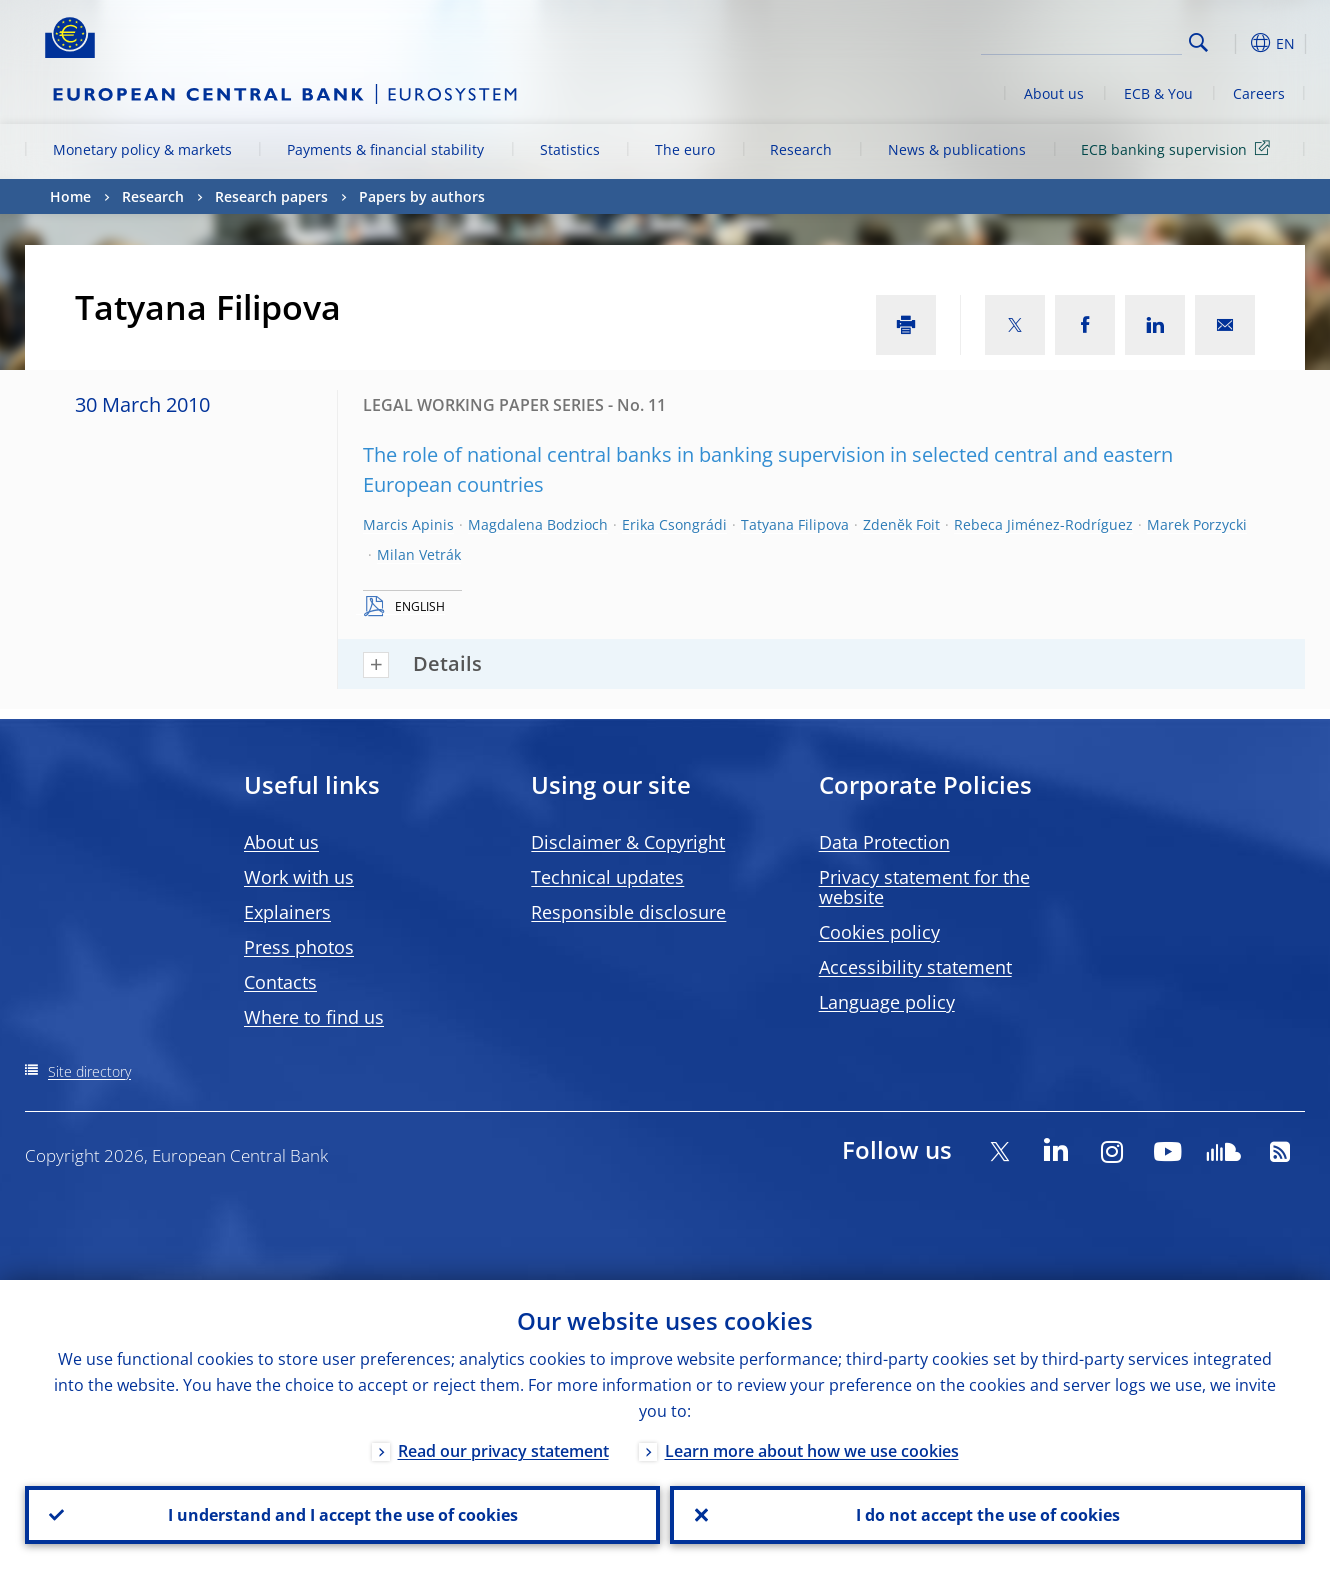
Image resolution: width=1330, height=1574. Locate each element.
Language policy (887, 1002)
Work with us (299, 877)
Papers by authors (422, 196)
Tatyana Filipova (795, 524)
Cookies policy (879, 932)
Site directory (89, 1071)
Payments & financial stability (385, 149)
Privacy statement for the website (924, 887)
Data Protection (884, 842)
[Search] (1082, 40)
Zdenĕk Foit (901, 524)
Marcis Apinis (408, 524)
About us (1054, 93)
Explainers (287, 912)
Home (70, 196)
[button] (1235, 43)
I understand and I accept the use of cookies (343, 1515)
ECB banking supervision (1179, 148)
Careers (1259, 93)
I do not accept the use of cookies (988, 1515)
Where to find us (314, 1017)
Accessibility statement (915, 967)
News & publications (957, 149)
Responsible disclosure (628, 912)
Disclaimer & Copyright (628, 842)
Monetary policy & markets (142, 149)
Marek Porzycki (1197, 524)
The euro (685, 149)
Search (1198, 42)
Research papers (271, 196)
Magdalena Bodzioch (538, 524)
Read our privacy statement (503, 1451)
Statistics (570, 149)
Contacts (280, 982)
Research (801, 149)
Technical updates (607, 877)
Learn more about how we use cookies (812, 1451)
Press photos (299, 947)
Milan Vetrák (419, 554)
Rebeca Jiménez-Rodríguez (1043, 524)
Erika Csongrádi (674, 524)
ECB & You (1158, 93)
